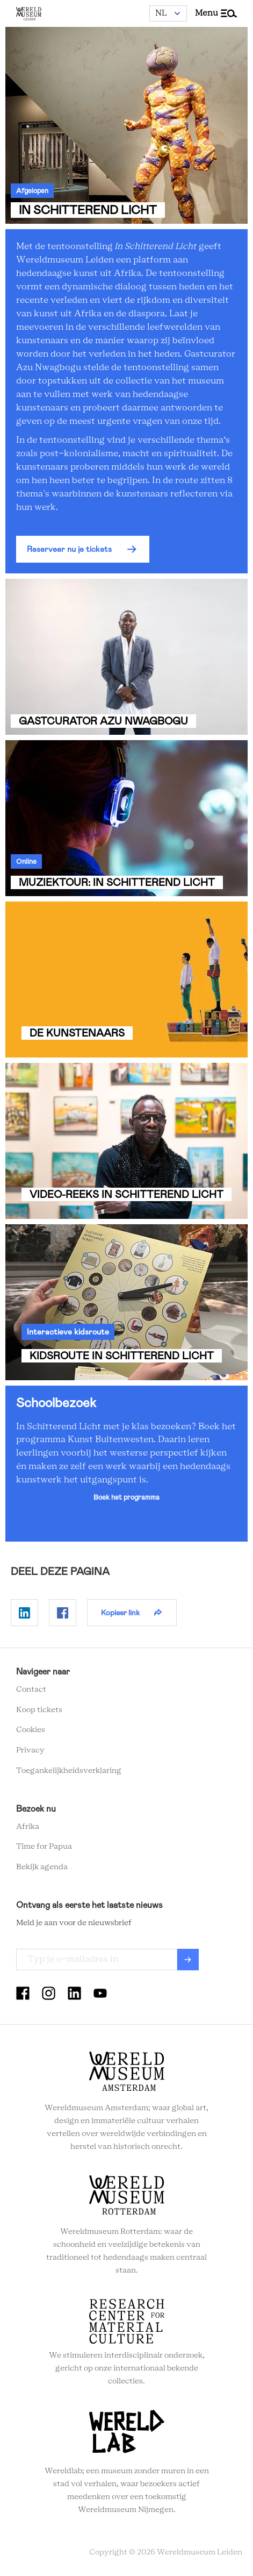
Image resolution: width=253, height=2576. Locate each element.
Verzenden (188, 1959)
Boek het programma (126, 1497)
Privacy (30, 1750)
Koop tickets (39, 1710)
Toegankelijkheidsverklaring (68, 1771)
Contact (31, 1689)
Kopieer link (120, 1612)
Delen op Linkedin (24, 1612)
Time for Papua (44, 1846)
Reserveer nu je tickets (69, 549)
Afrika (27, 1826)
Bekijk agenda (42, 1867)
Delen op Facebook (62, 1612)
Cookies (30, 1730)
